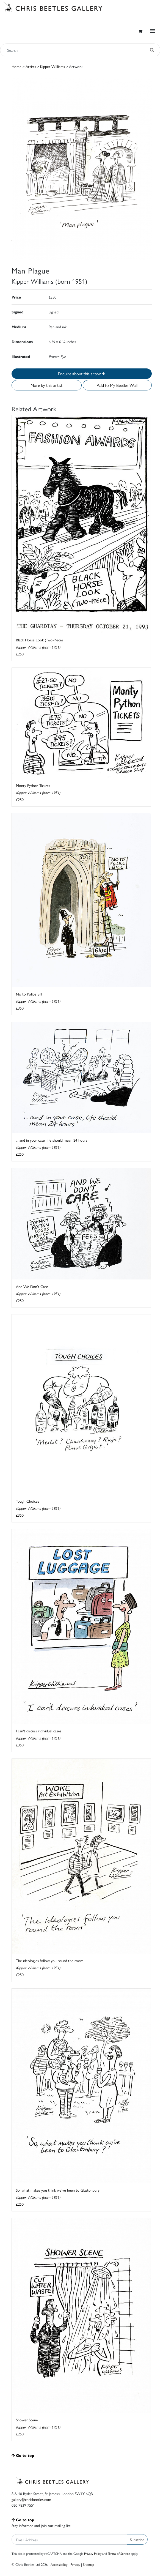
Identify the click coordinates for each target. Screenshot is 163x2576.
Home (16, 66)
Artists (31, 66)
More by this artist (46, 385)
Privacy (75, 2564)
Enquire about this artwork (81, 373)
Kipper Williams (52, 66)
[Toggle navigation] (153, 31)
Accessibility (59, 2564)
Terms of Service (119, 2553)
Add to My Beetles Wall (117, 385)
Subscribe (137, 2539)
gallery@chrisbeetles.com (31, 2499)
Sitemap (88, 2564)
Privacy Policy (92, 2553)
